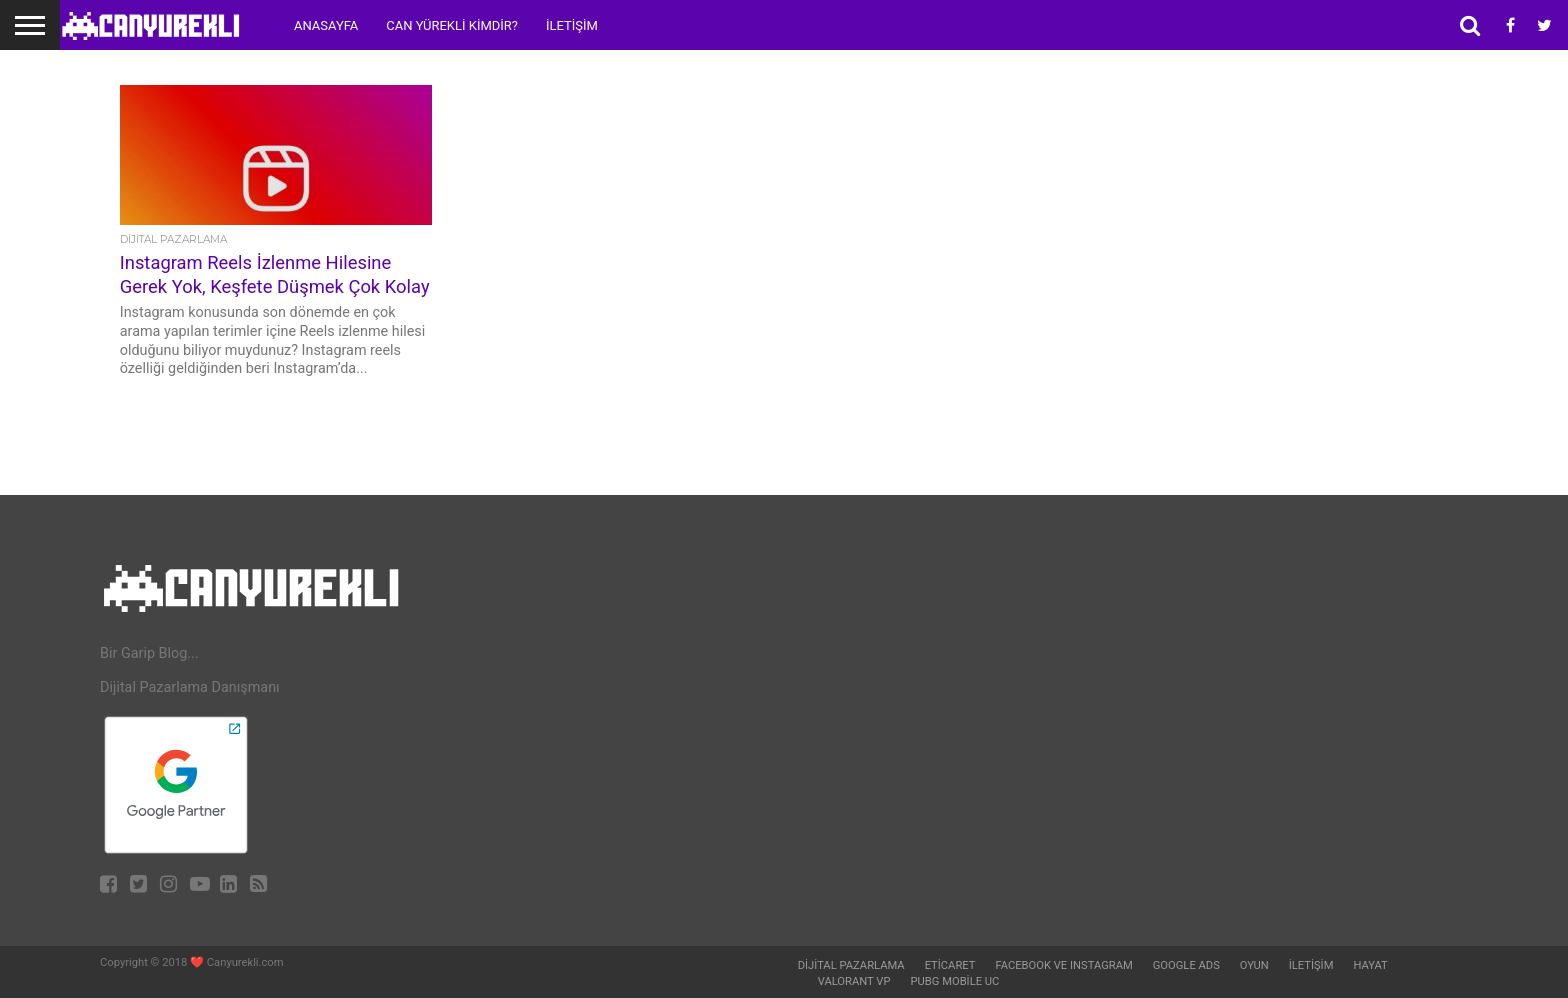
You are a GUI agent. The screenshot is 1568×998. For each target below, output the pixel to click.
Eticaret (950, 965)
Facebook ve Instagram (1063, 965)
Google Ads (1186, 965)
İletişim (572, 25)
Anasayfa (326, 25)
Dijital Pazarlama (851, 965)
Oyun (1254, 965)
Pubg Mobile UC (955, 981)
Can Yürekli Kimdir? (452, 25)
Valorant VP (854, 981)
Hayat (1370, 965)
